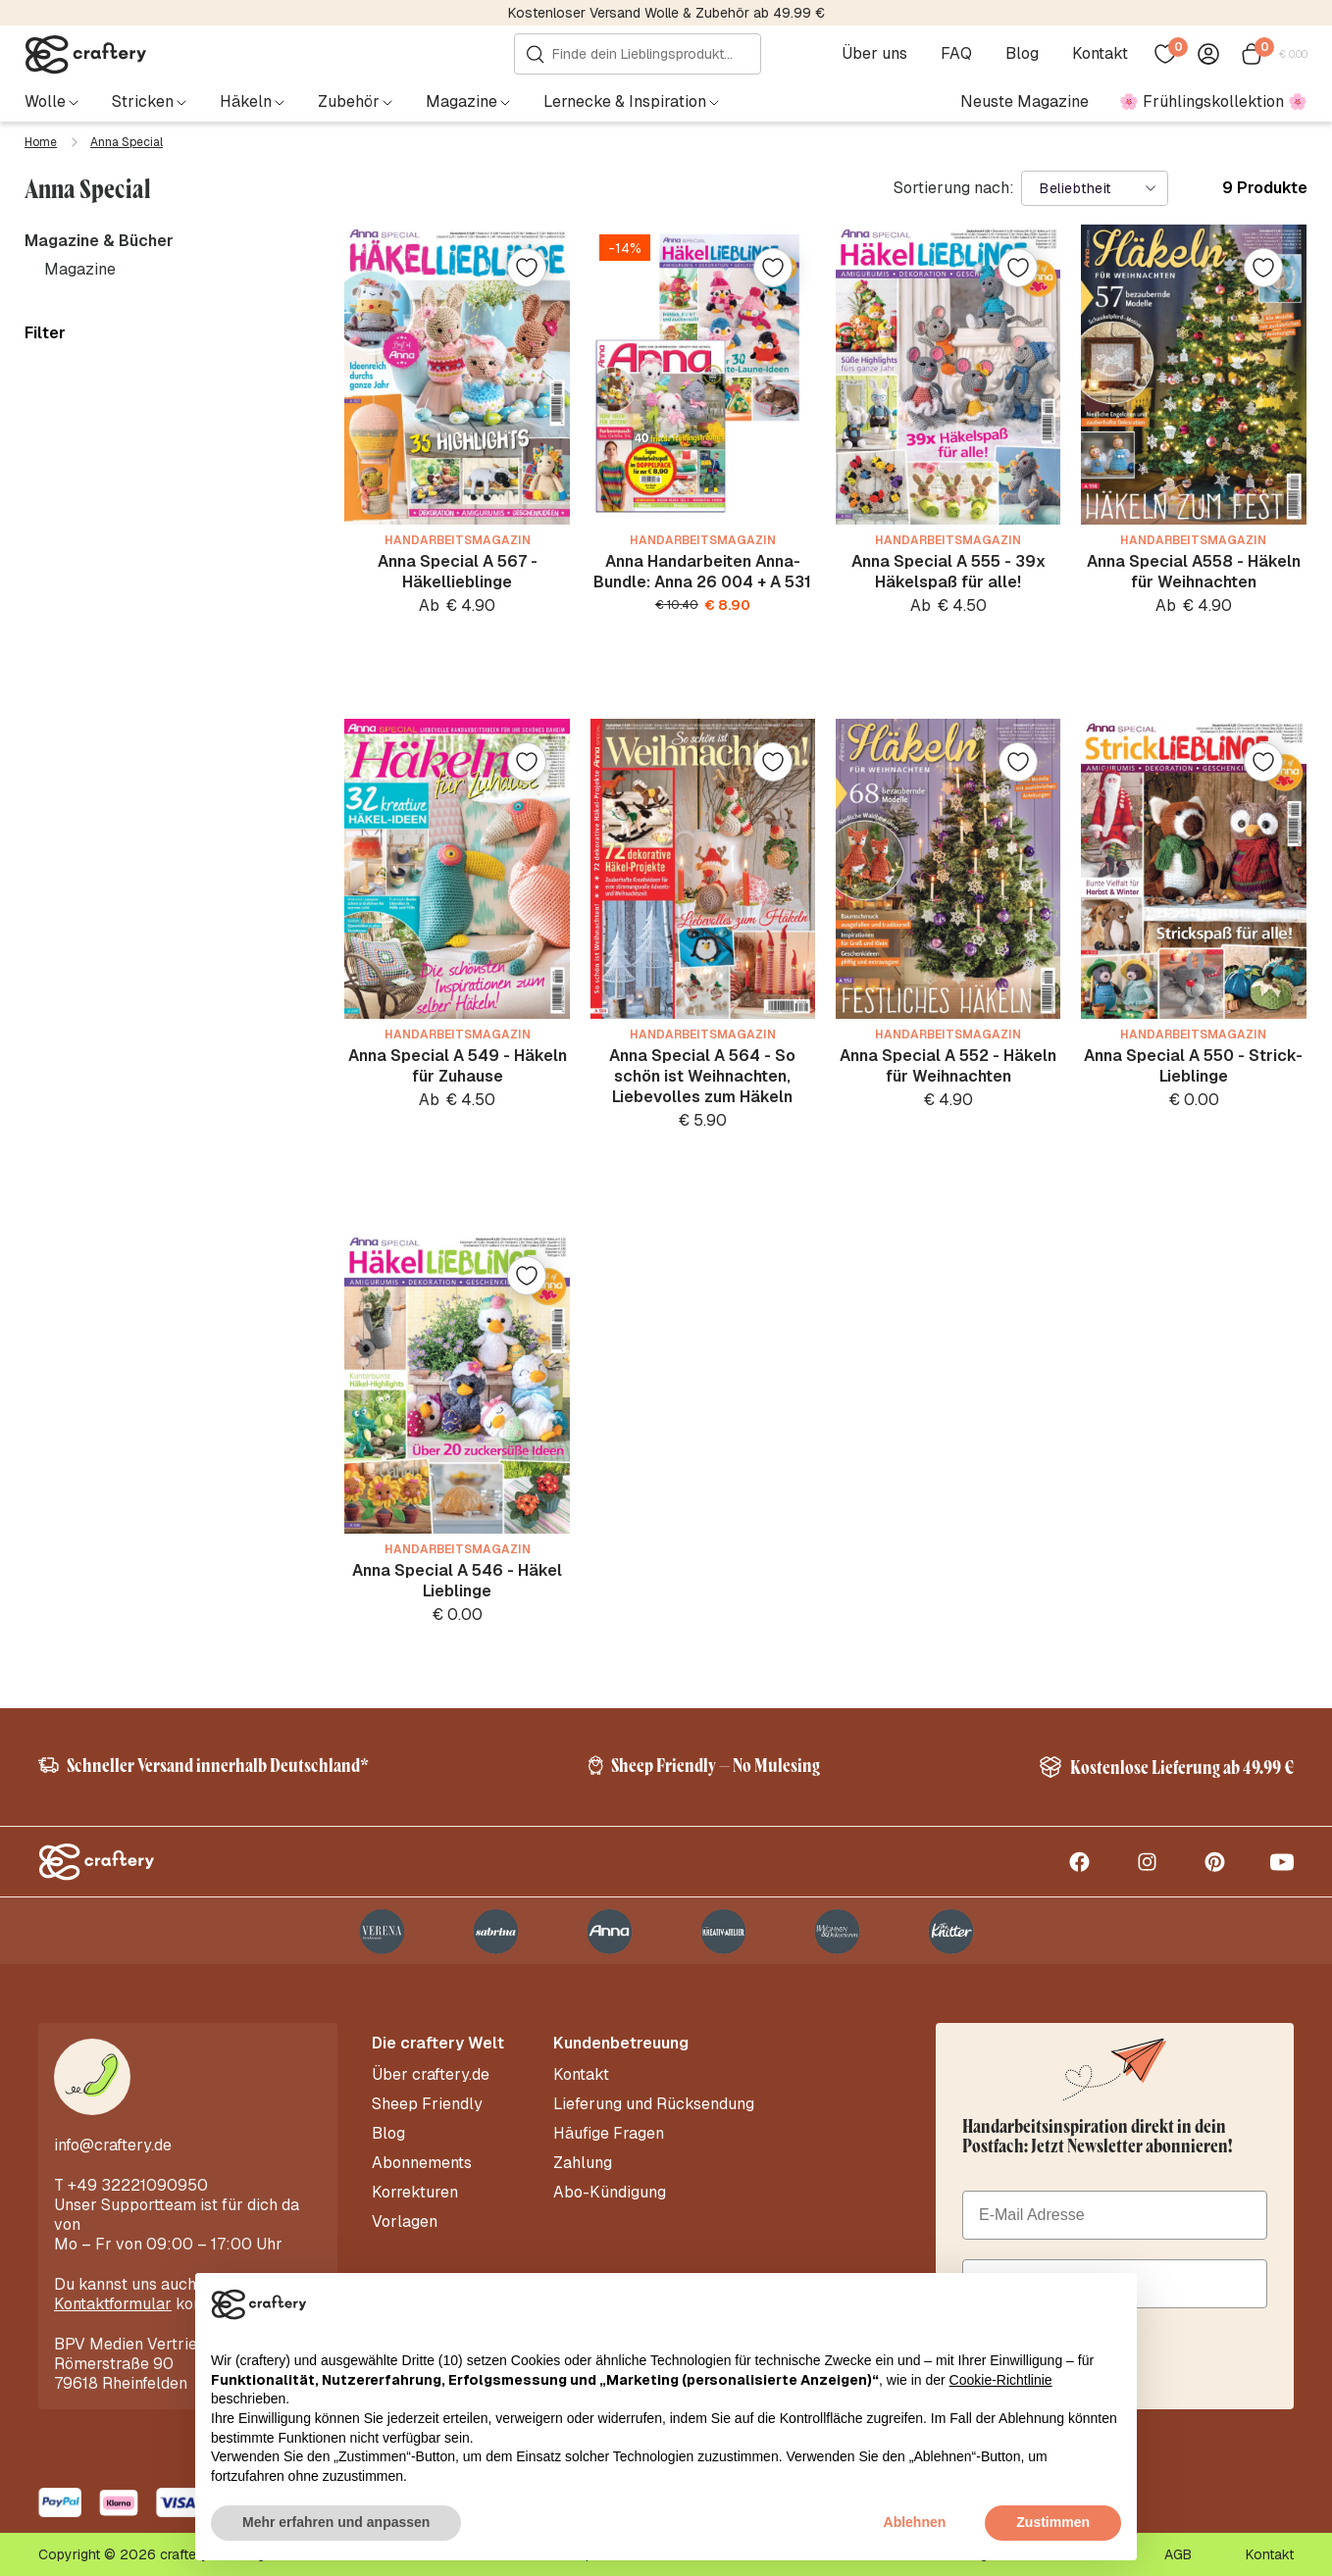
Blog (1022, 54)
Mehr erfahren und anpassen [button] (336, 2522)
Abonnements (422, 2163)
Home (41, 142)
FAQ (956, 54)
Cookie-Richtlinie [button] (1000, 2380)
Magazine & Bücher (99, 241)
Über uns (874, 54)
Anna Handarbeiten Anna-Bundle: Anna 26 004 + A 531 (702, 571)
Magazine (80, 269)
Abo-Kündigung (609, 2192)
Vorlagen (404, 2222)
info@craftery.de (113, 2145)
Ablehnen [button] (915, 2522)
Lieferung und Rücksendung (653, 2104)
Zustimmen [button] (1053, 2522)
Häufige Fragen (608, 2134)
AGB (1178, 2554)
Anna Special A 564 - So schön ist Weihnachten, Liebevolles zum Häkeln (702, 1076)
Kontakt (1100, 54)
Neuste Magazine (1024, 101)
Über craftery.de (430, 2075)
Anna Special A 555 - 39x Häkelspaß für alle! (948, 571)
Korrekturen (415, 2192)
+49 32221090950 (138, 2185)
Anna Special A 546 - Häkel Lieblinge (457, 1580)
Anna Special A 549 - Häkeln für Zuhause (457, 1065)
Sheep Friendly (427, 2104)
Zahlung (582, 2163)
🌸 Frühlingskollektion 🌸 (1213, 101)
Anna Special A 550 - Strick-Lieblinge (1193, 1065)
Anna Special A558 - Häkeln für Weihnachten (1194, 571)
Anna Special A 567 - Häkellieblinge (458, 571)
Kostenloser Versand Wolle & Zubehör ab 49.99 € (666, 13)
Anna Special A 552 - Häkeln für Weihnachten (948, 1065)
